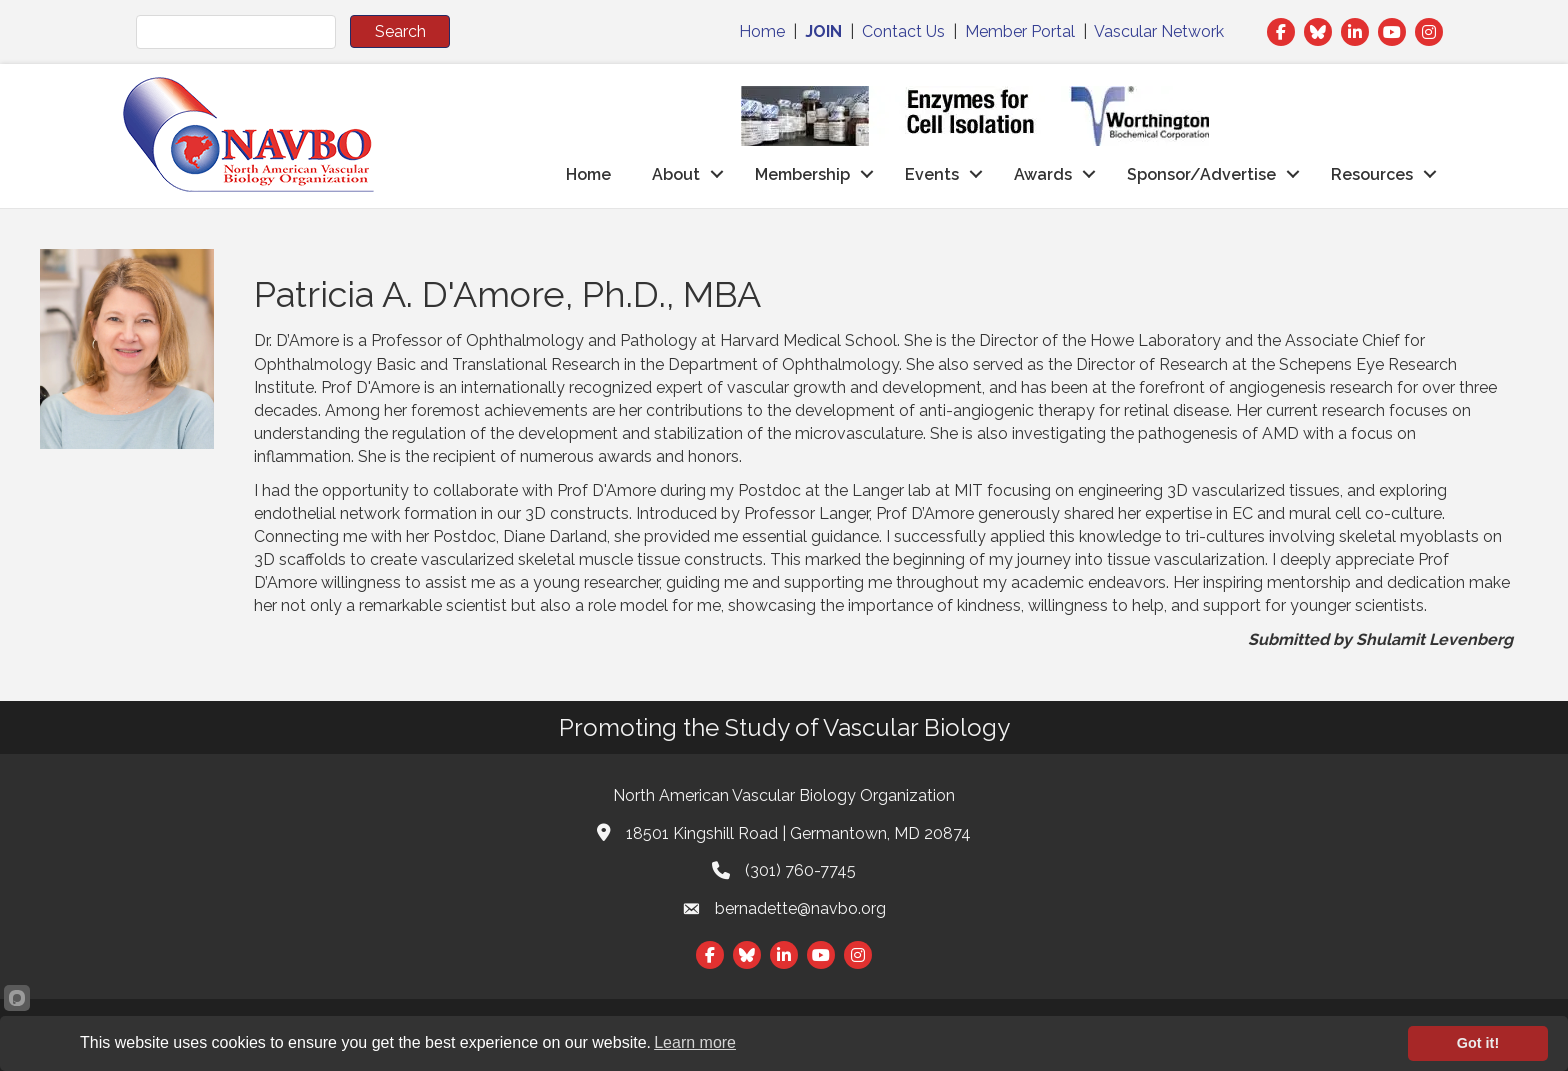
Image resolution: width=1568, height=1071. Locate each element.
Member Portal (1020, 31)
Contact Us (903, 31)
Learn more (695, 1042)
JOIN (823, 31)
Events (932, 174)
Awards (1043, 174)
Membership (802, 174)
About (676, 174)
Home (762, 31)
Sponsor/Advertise (1201, 174)
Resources (1372, 174)
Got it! (1478, 1043)
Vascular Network (1159, 31)
